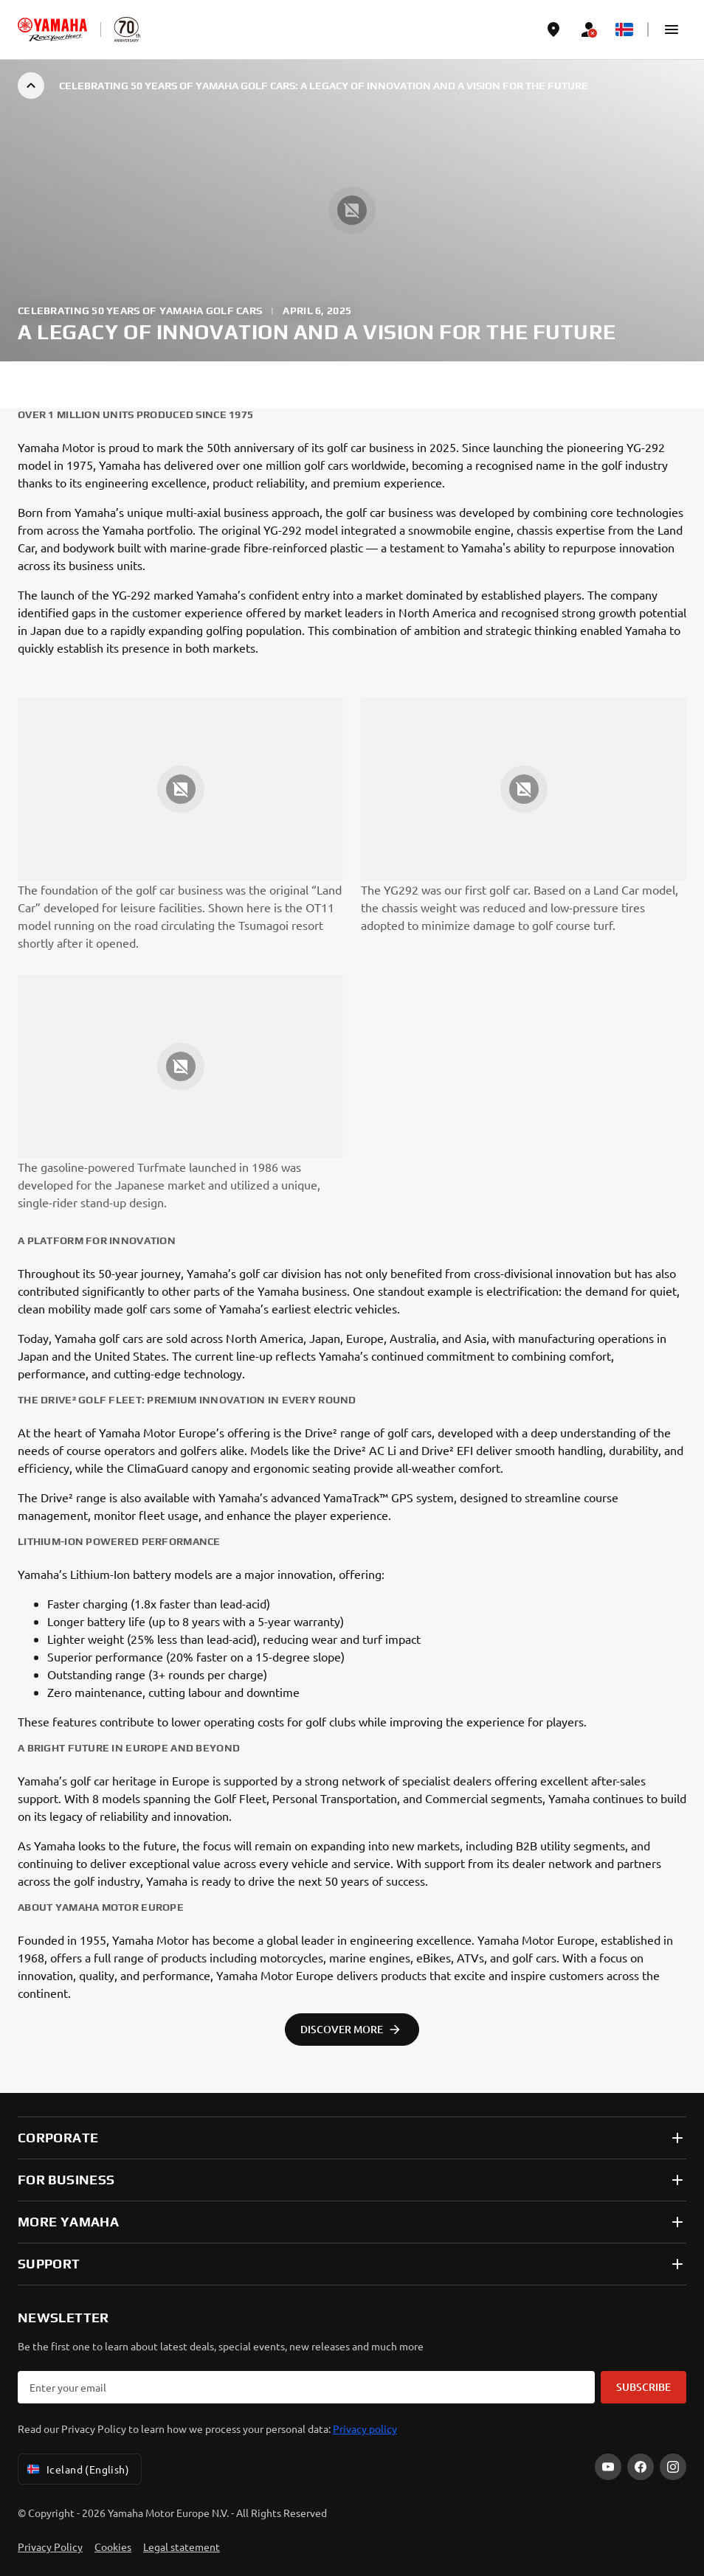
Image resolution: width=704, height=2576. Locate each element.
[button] (671, 29)
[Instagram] (673, 2467)
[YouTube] (608, 2467)
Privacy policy (365, 2428)
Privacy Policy (50, 2546)
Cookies (112, 2546)
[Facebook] (640, 2467)
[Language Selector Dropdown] (624, 29)
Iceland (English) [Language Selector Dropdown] (76, 2469)
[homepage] (52, 29)
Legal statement (181, 2546)
